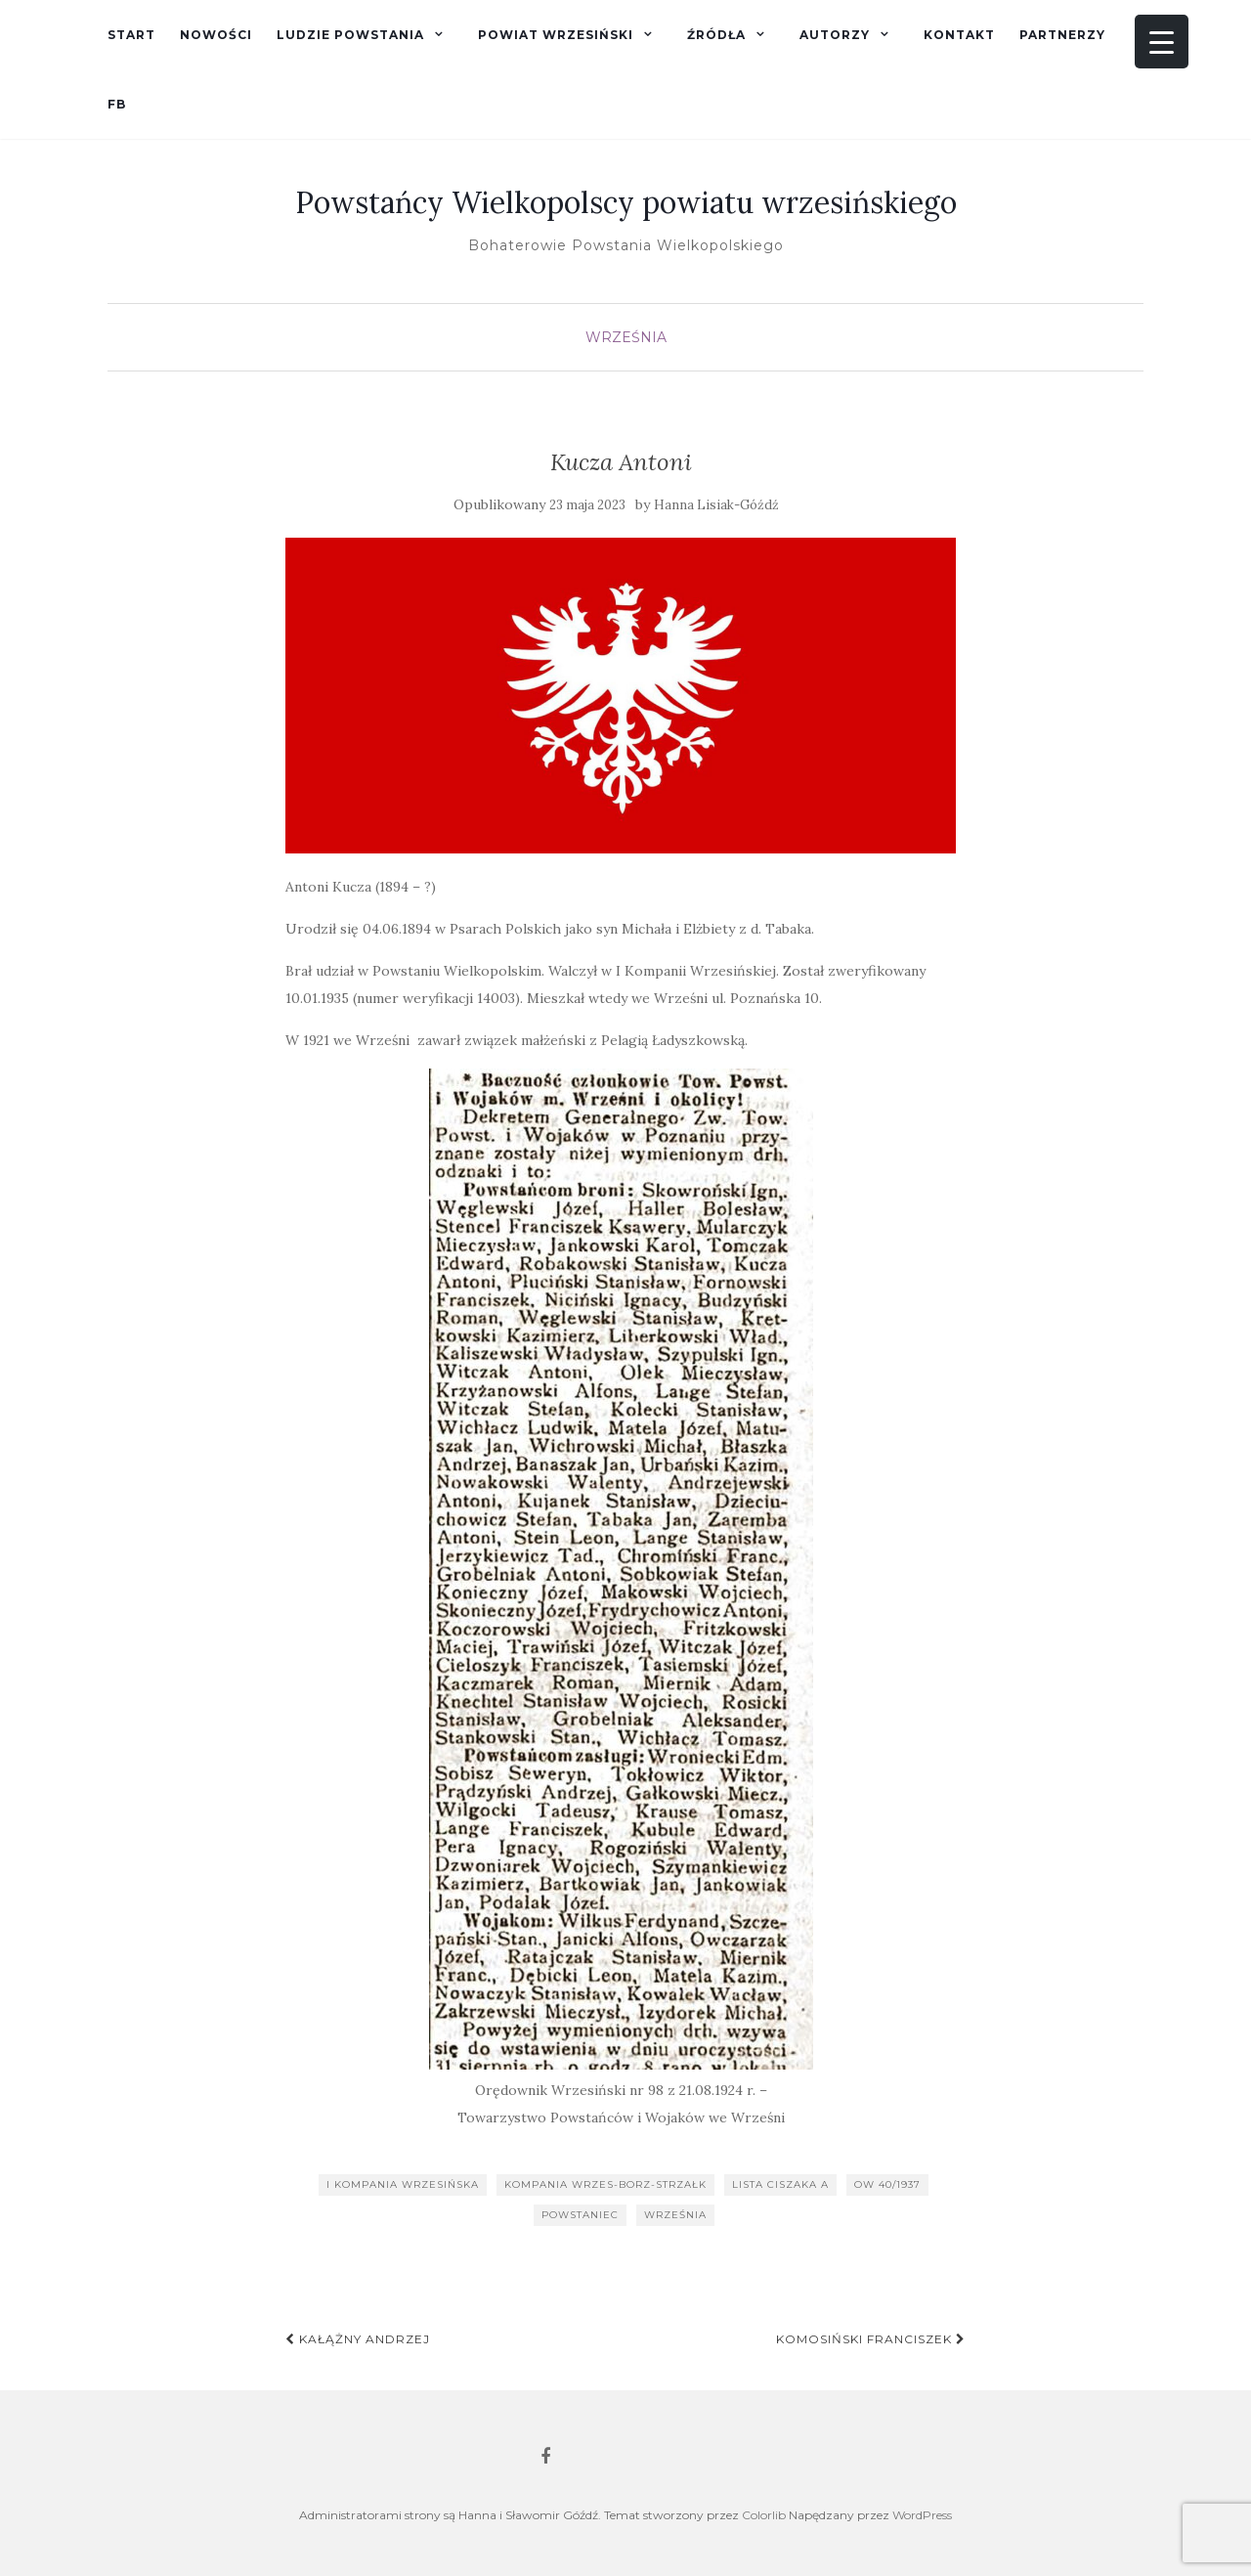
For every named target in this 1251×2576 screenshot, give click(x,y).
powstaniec (580, 2214)
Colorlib (764, 2515)
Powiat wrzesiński (555, 34)
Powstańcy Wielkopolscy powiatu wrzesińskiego (626, 202)
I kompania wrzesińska (402, 2184)
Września (626, 337)
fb (117, 104)
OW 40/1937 (887, 2184)
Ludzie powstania (350, 34)
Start (131, 34)
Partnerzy (1062, 34)
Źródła (716, 34)
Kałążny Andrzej (357, 2339)
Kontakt (959, 34)
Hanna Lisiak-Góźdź (716, 505)
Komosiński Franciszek (871, 2339)
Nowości (216, 34)
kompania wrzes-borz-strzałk (605, 2184)
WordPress (922, 2515)
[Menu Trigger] (1161, 41)
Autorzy (834, 34)
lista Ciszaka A (780, 2184)
